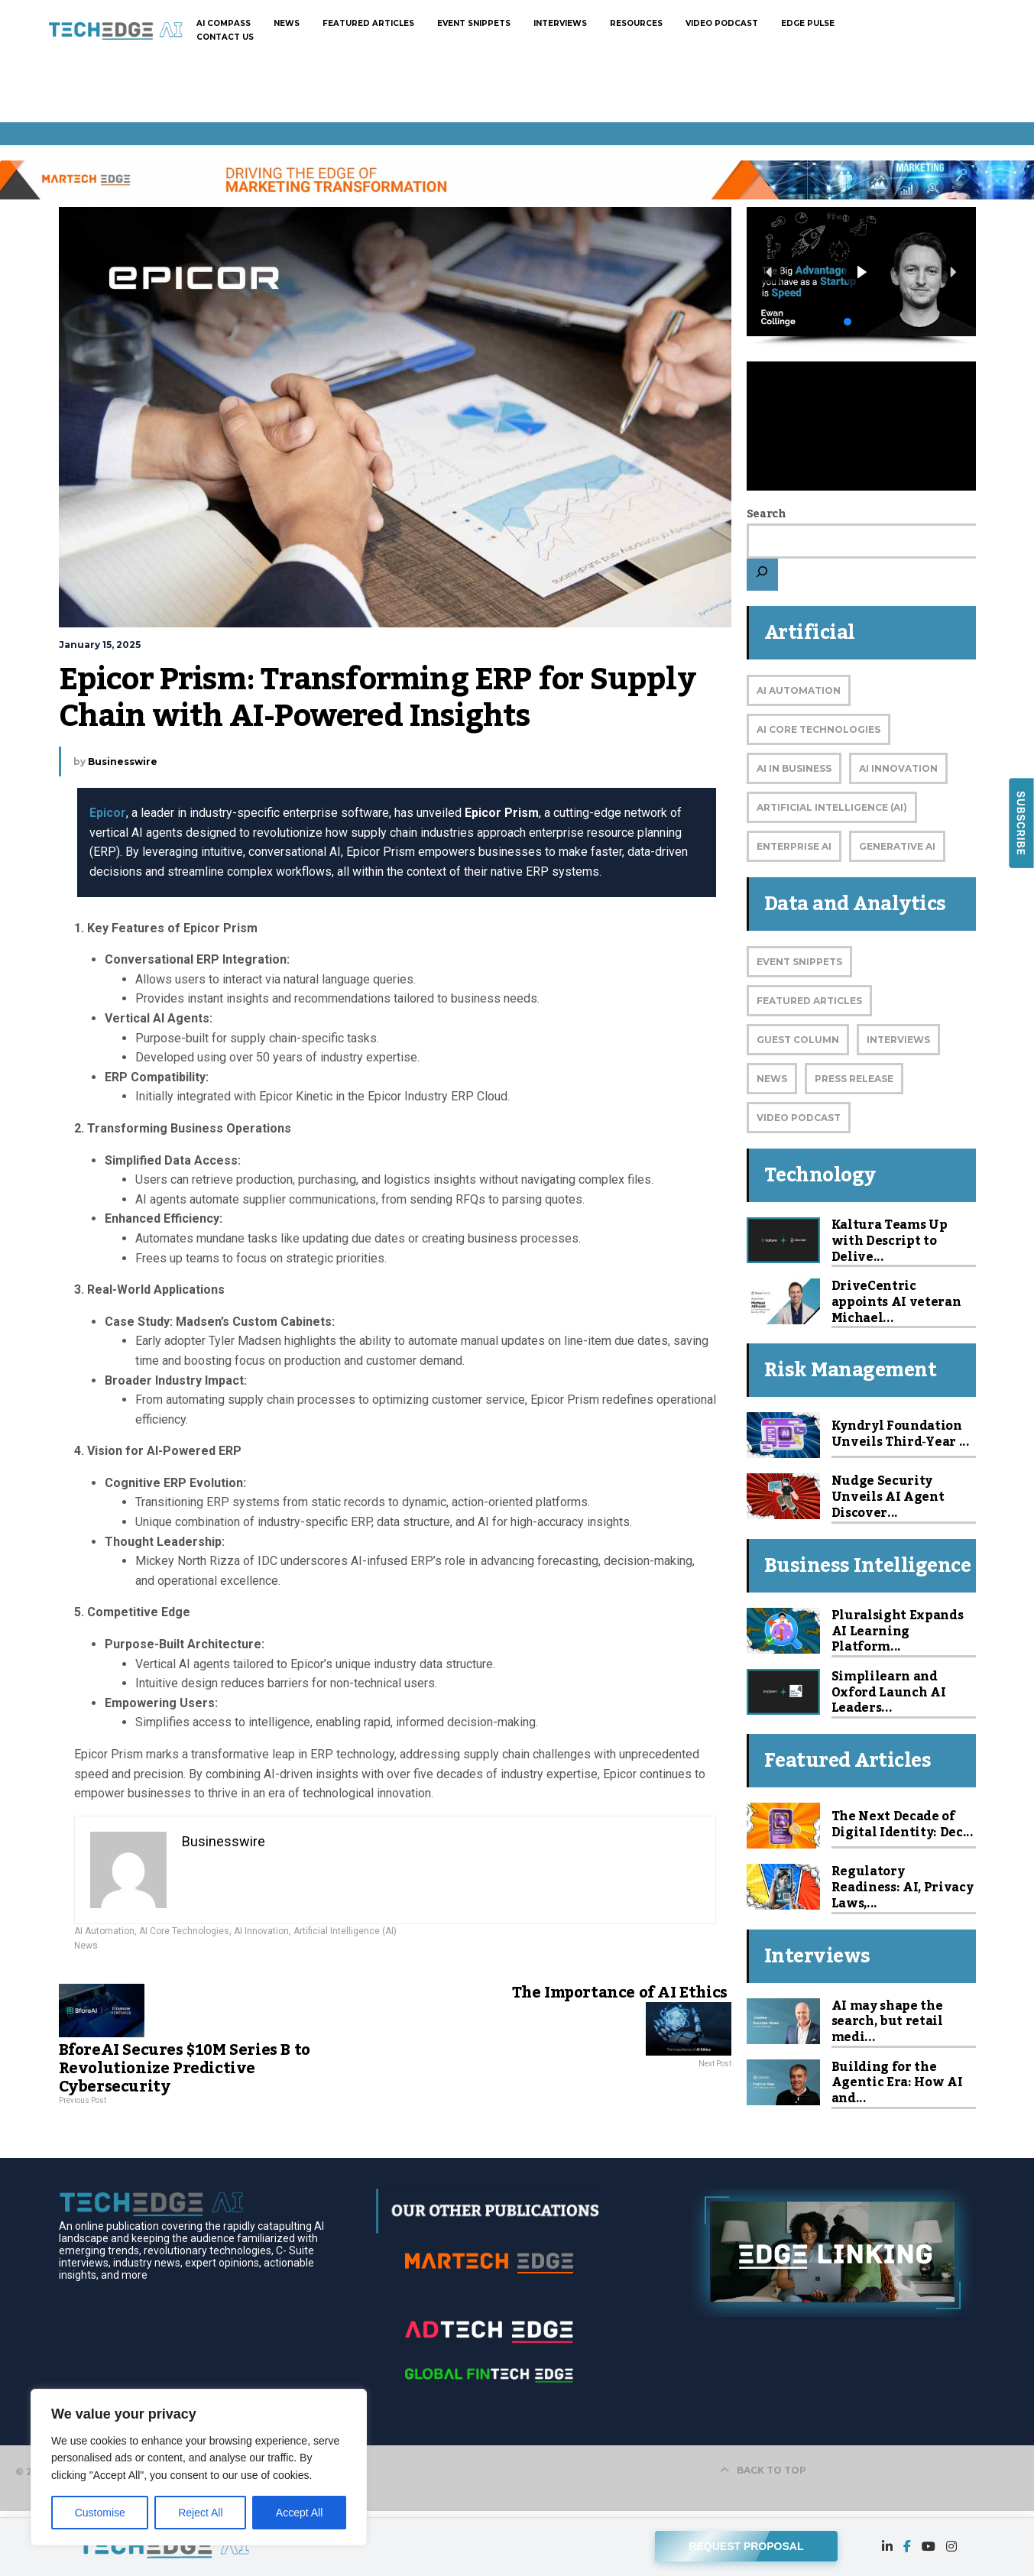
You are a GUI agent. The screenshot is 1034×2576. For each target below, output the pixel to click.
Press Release (854, 1078)
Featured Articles (809, 1000)
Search (766, 514)
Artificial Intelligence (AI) (345, 1931)
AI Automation (104, 1931)
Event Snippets (799, 961)
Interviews (898, 1039)
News (86, 1945)
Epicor (107, 812)
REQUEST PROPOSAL (746, 2542)
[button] (861, 271)
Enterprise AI (794, 846)
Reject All (200, 2512)
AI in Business (794, 768)
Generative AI (897, 846)
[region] (199, 2467)
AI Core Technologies (184, 1931)
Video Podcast (799, 1117)
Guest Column (798, 1039)
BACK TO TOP (763, 2470)
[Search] (762, 575)
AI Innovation (261, 1931)
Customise (100, 2512)
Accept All (299, 2512)
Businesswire (122, 761)
